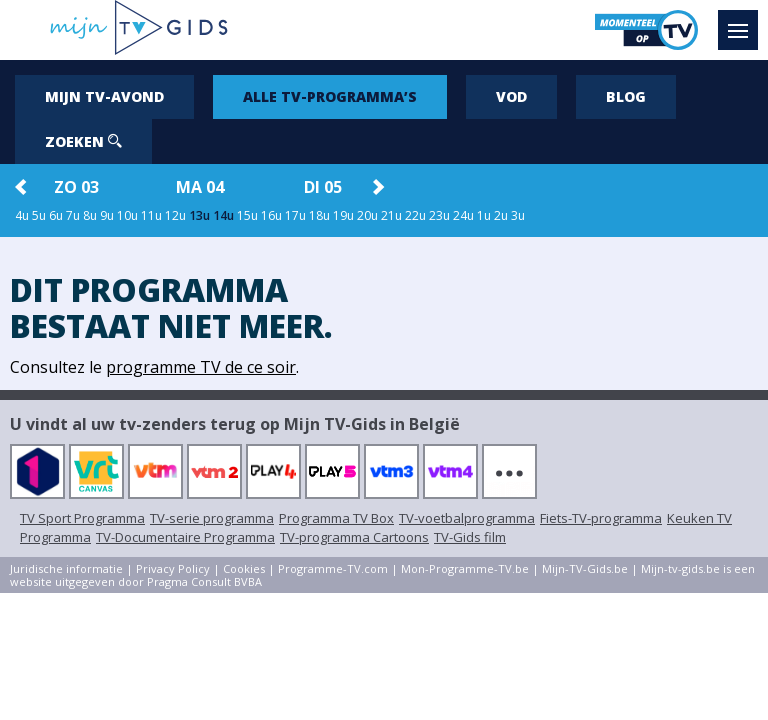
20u (367, 215)
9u (107, 215)
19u (343, 215)
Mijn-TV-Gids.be (585, 568)
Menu (743, 21)
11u (151, 215)
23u (439, 215)
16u (271, 215)
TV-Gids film (470, 537)
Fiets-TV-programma (601, 518)
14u (223, 215)
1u (484, 215)
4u (22, 215)
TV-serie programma (212, 518)
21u (391, 215)
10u (127, 215)
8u (90, 215)
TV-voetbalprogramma (467, 518)
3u (518, 215)
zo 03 (76, 187)
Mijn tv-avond (104, 96)
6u (56, 215)
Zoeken (83, 141)
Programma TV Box (336, 518)
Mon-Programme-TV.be (465, 568)
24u (463, 215)
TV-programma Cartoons (354, 537)
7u (73, 215)
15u (247, 215)
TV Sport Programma (82, 518)
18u (319, 215)
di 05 (323, 187)
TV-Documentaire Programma (185, 537)
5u (39, 215)
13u (199, 215)
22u (415, 215)
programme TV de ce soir (201, 367)
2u (501, 215)
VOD (511, 96)
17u (295, 215)
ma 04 (200, 187)
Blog (626, 96)
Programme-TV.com (333, 568)
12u (175, 215)
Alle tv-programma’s (330, 96)
